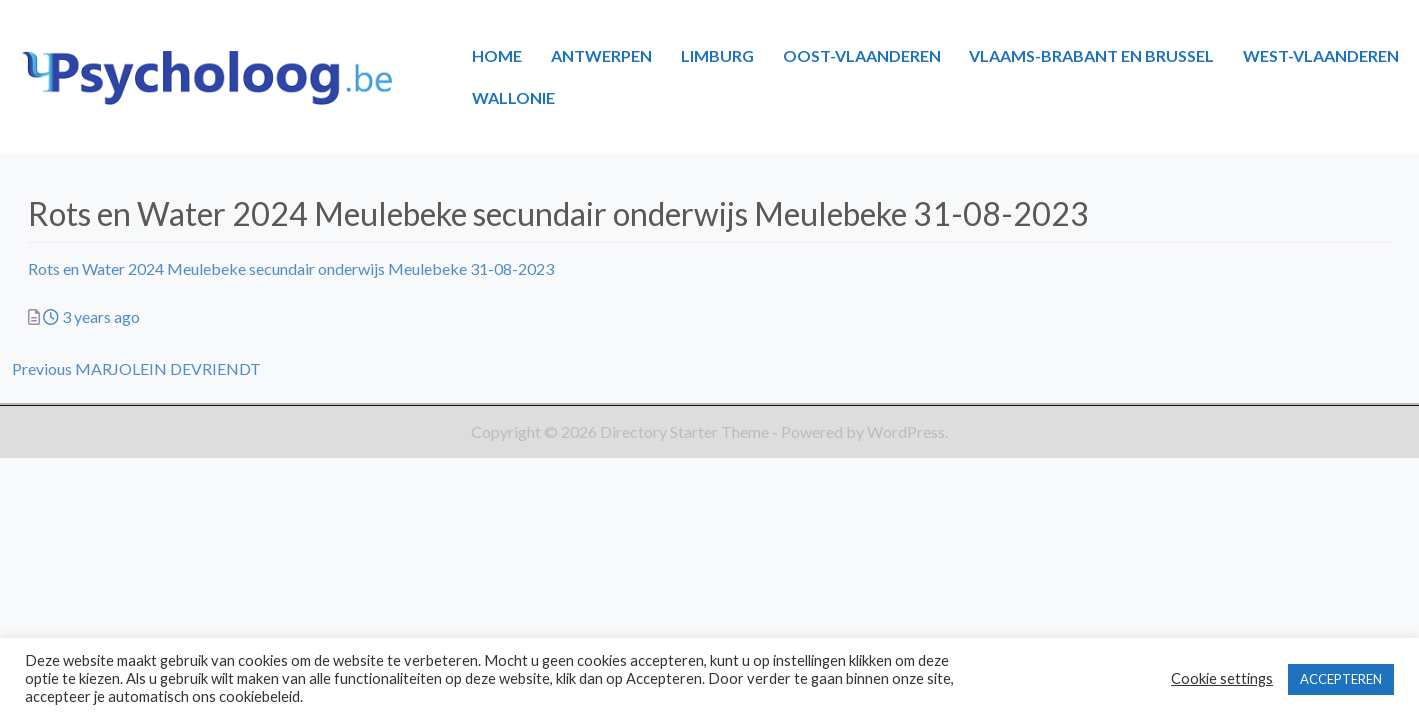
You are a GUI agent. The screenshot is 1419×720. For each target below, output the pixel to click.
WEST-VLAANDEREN (1321, 55)
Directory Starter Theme (686, 431)
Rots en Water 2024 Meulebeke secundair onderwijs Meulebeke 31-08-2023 (291, 268)
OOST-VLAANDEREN (862, 55)
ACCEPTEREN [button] (1341, 679)
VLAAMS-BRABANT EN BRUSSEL (1091, 55)
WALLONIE (513, 97)
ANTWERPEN (601, 55)
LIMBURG (717, 55)
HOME (497, 55)
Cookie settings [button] (1222, 678)
